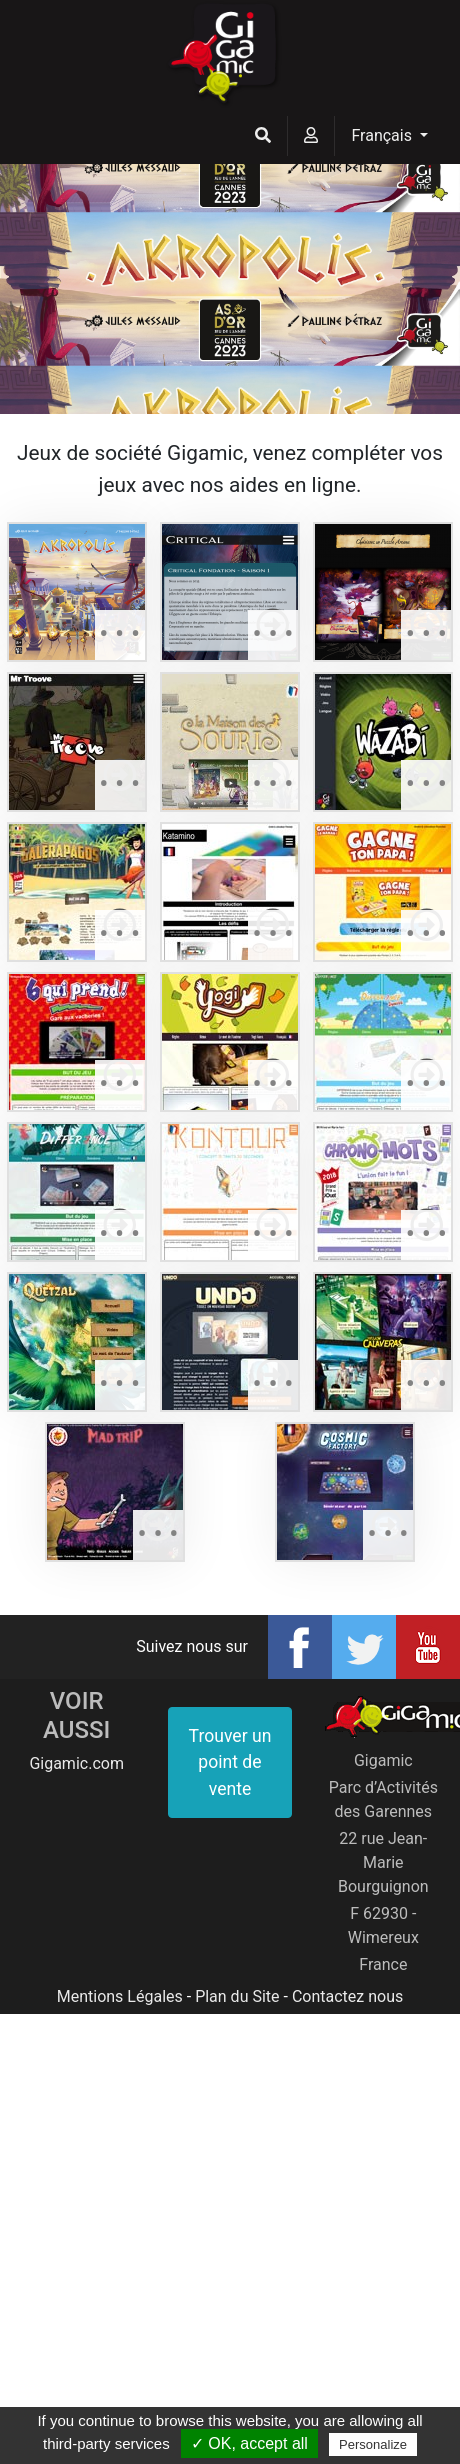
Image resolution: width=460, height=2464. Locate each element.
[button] (263, 136)
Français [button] (383, 135)
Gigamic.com (76, 1763)
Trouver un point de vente (230, 1762)
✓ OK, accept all (249, 2443)
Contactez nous (347, 1996)
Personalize (373, 2444)
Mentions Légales (120, 1996)
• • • (119, 634)
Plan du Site (237, 1996)
